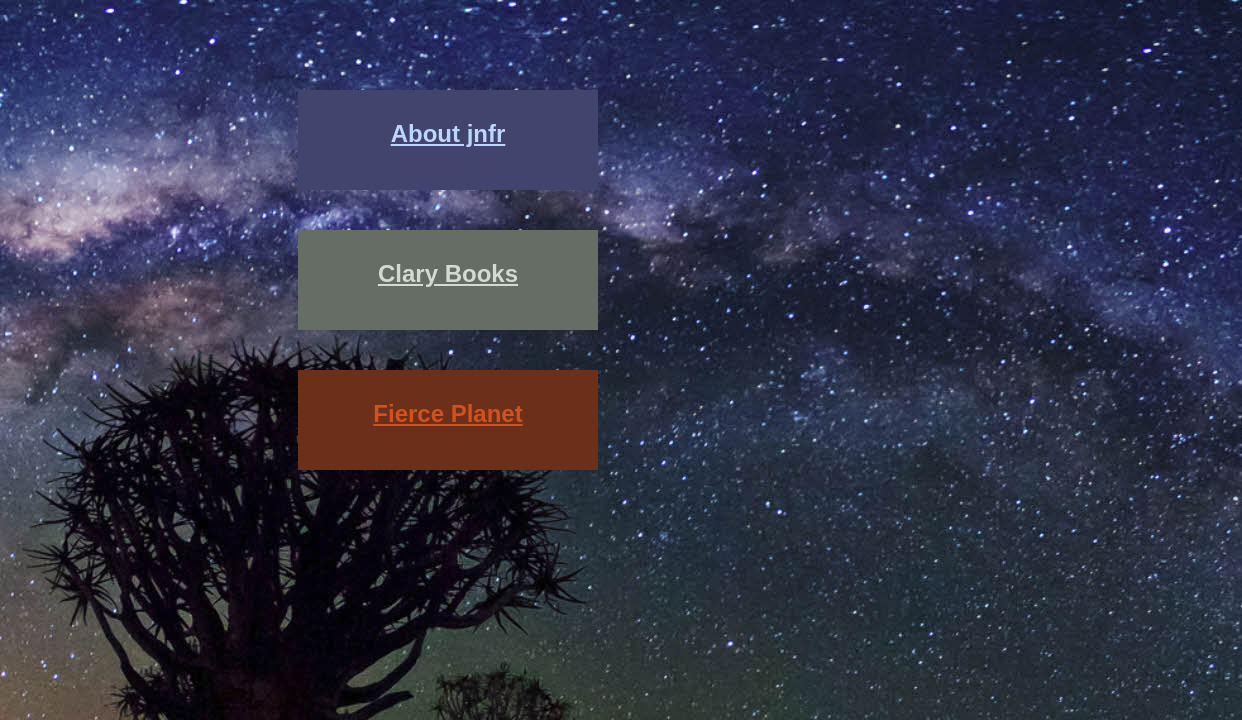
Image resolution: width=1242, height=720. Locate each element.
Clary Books (448, 273)
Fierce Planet (447, 413)
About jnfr (448, 133)
